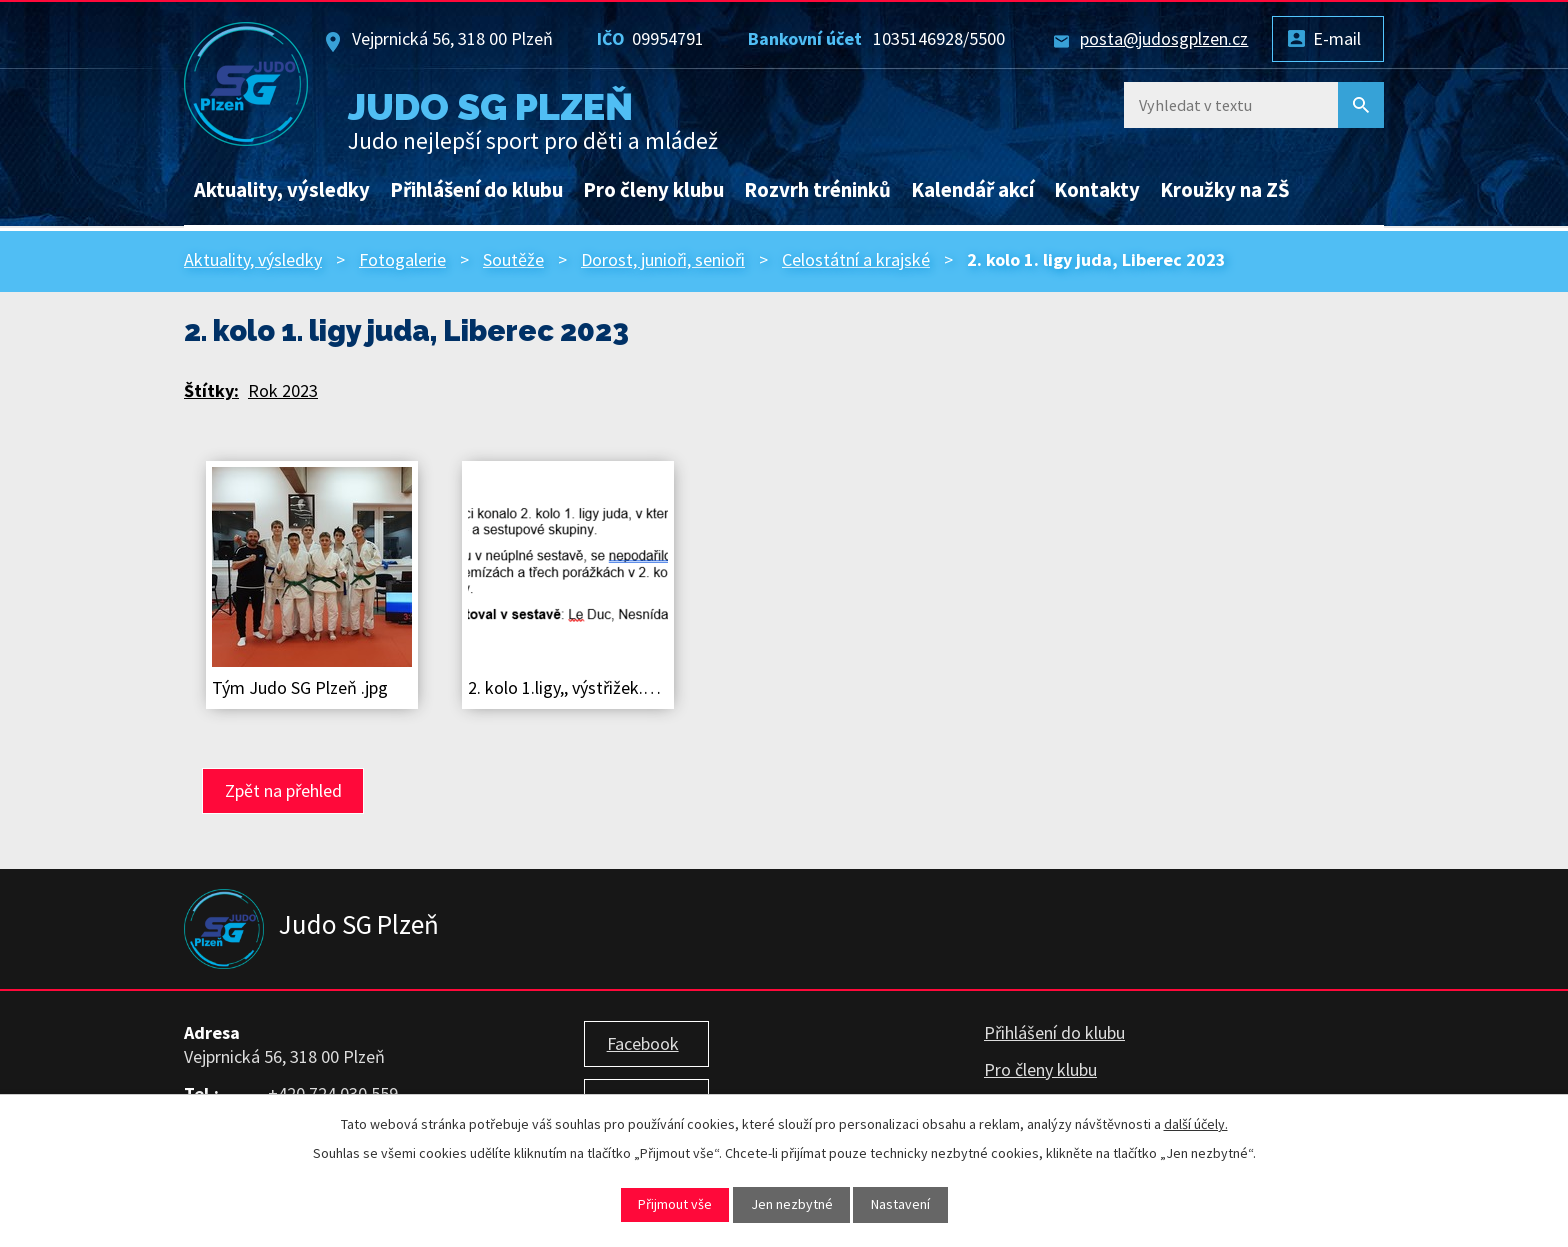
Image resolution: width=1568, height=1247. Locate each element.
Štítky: (211, 390)
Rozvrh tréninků (817, 190)
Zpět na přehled (283, 790)
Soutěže (513, 259)
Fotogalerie (402, 259)
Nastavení (900, 1204)
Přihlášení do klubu (476, 190)
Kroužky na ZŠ (1225, 190)
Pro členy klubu (653, 190)
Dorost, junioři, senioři (663, 259)
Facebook (643, 1043)
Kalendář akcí (972, 190)
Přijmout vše (675, 1204)
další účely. (1196, 1124)
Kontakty (1097, 190)
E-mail (1337, 38)
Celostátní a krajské (856, 259)
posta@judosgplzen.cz (1164, 38)
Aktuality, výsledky (282, 190)
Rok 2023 (283, 390)
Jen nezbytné (792, 1204)
